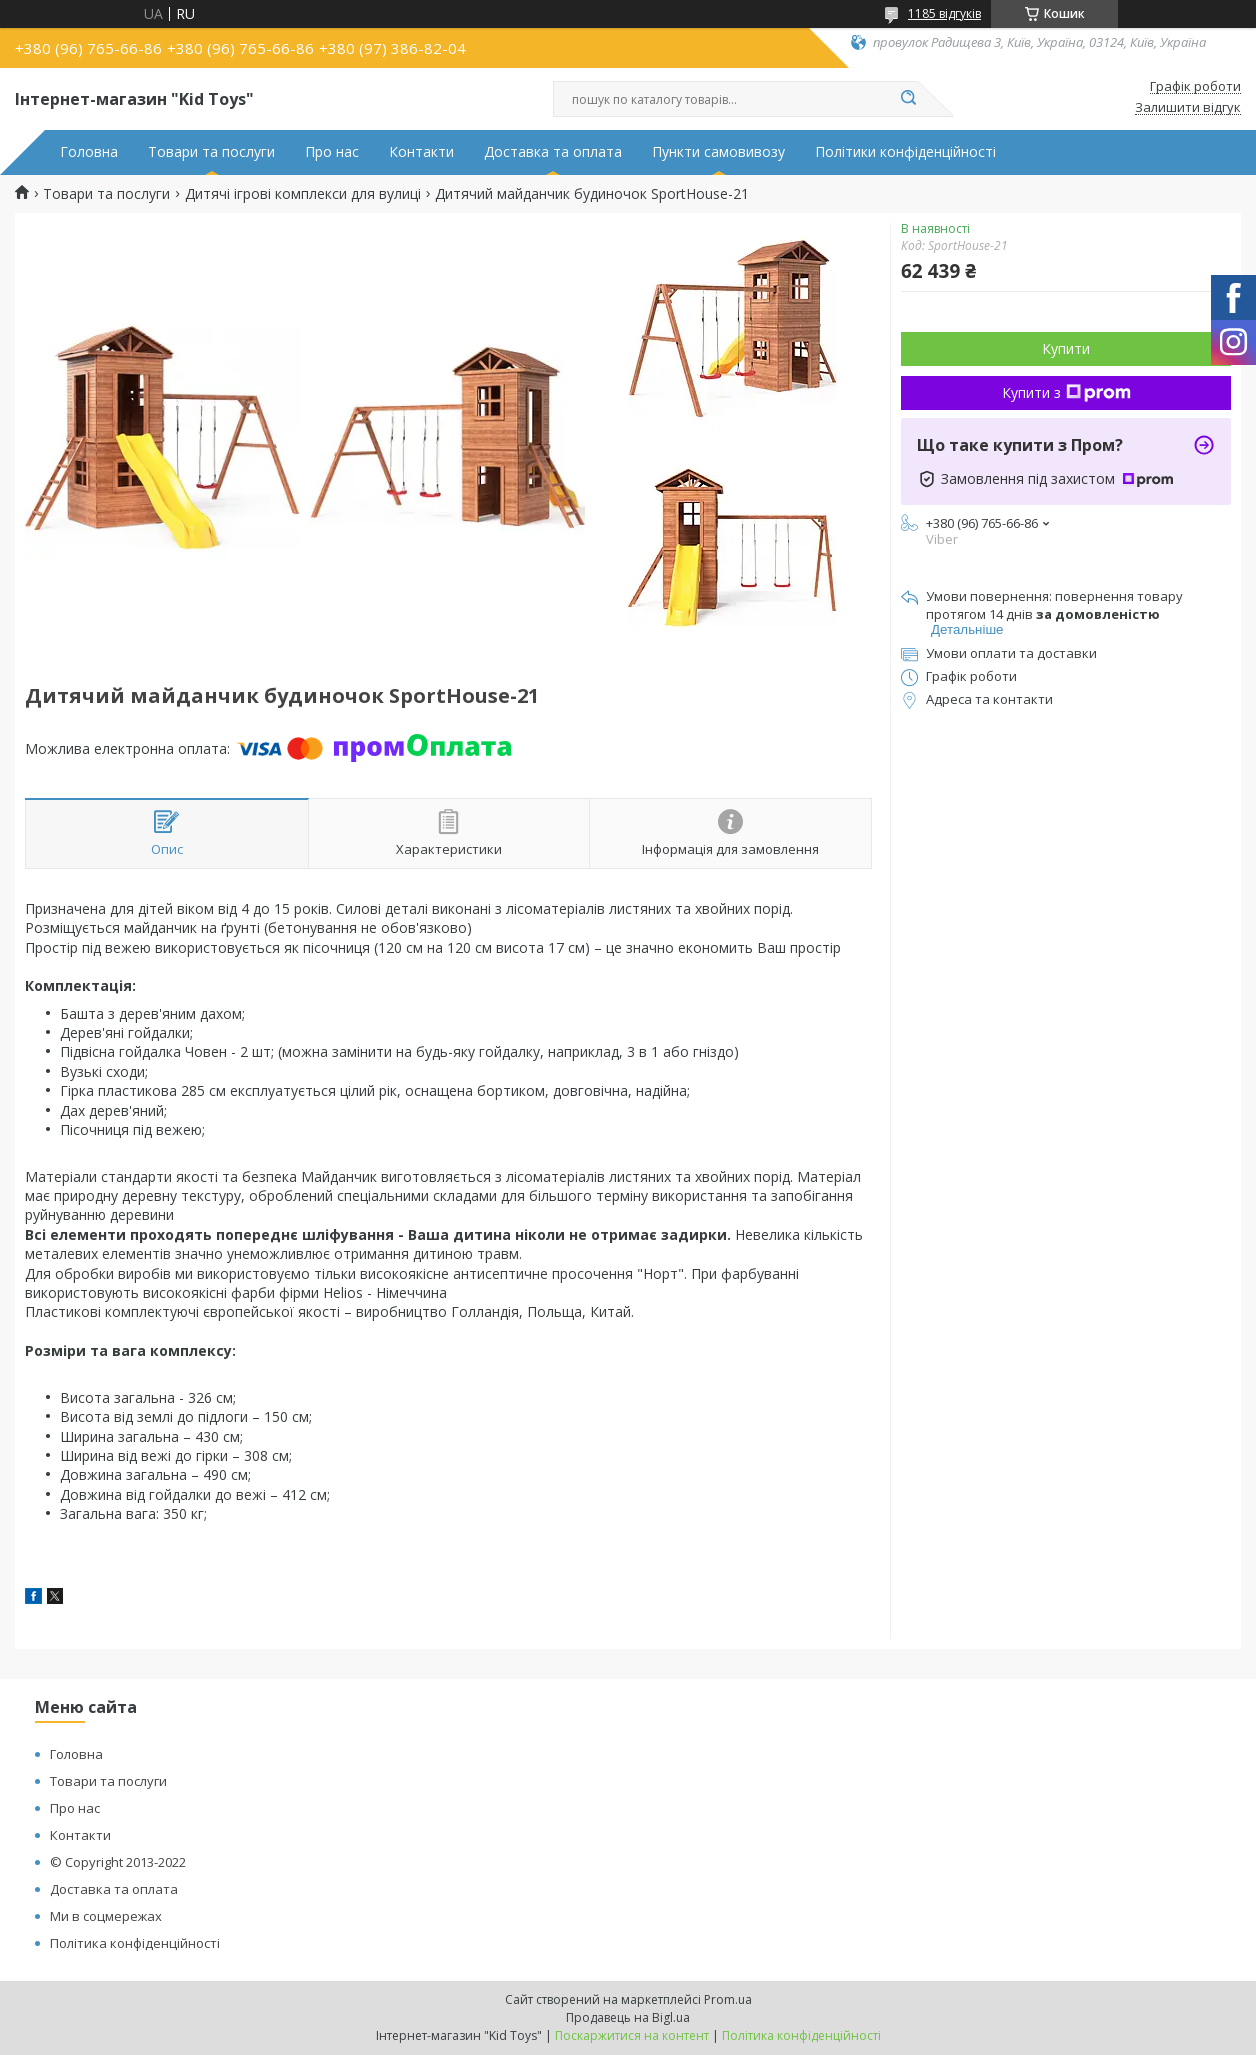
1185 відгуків (944, 13)
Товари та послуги (211, 152)
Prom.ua (728, 1999)
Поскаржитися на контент (632, 2035)
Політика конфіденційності (135, 1943)
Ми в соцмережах (106, 1916)
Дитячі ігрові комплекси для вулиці (303, 194)
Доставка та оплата (553, 152)
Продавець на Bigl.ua (628, 2017)
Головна (89, 152)
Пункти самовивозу (718, 152)
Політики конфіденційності (905, 152)
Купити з (1066, 392)
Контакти (421, 152)
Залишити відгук (1188, 108)
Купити (1066, 348)
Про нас (332, 152)
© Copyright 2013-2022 (118, 1862)
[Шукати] (908, 99)
